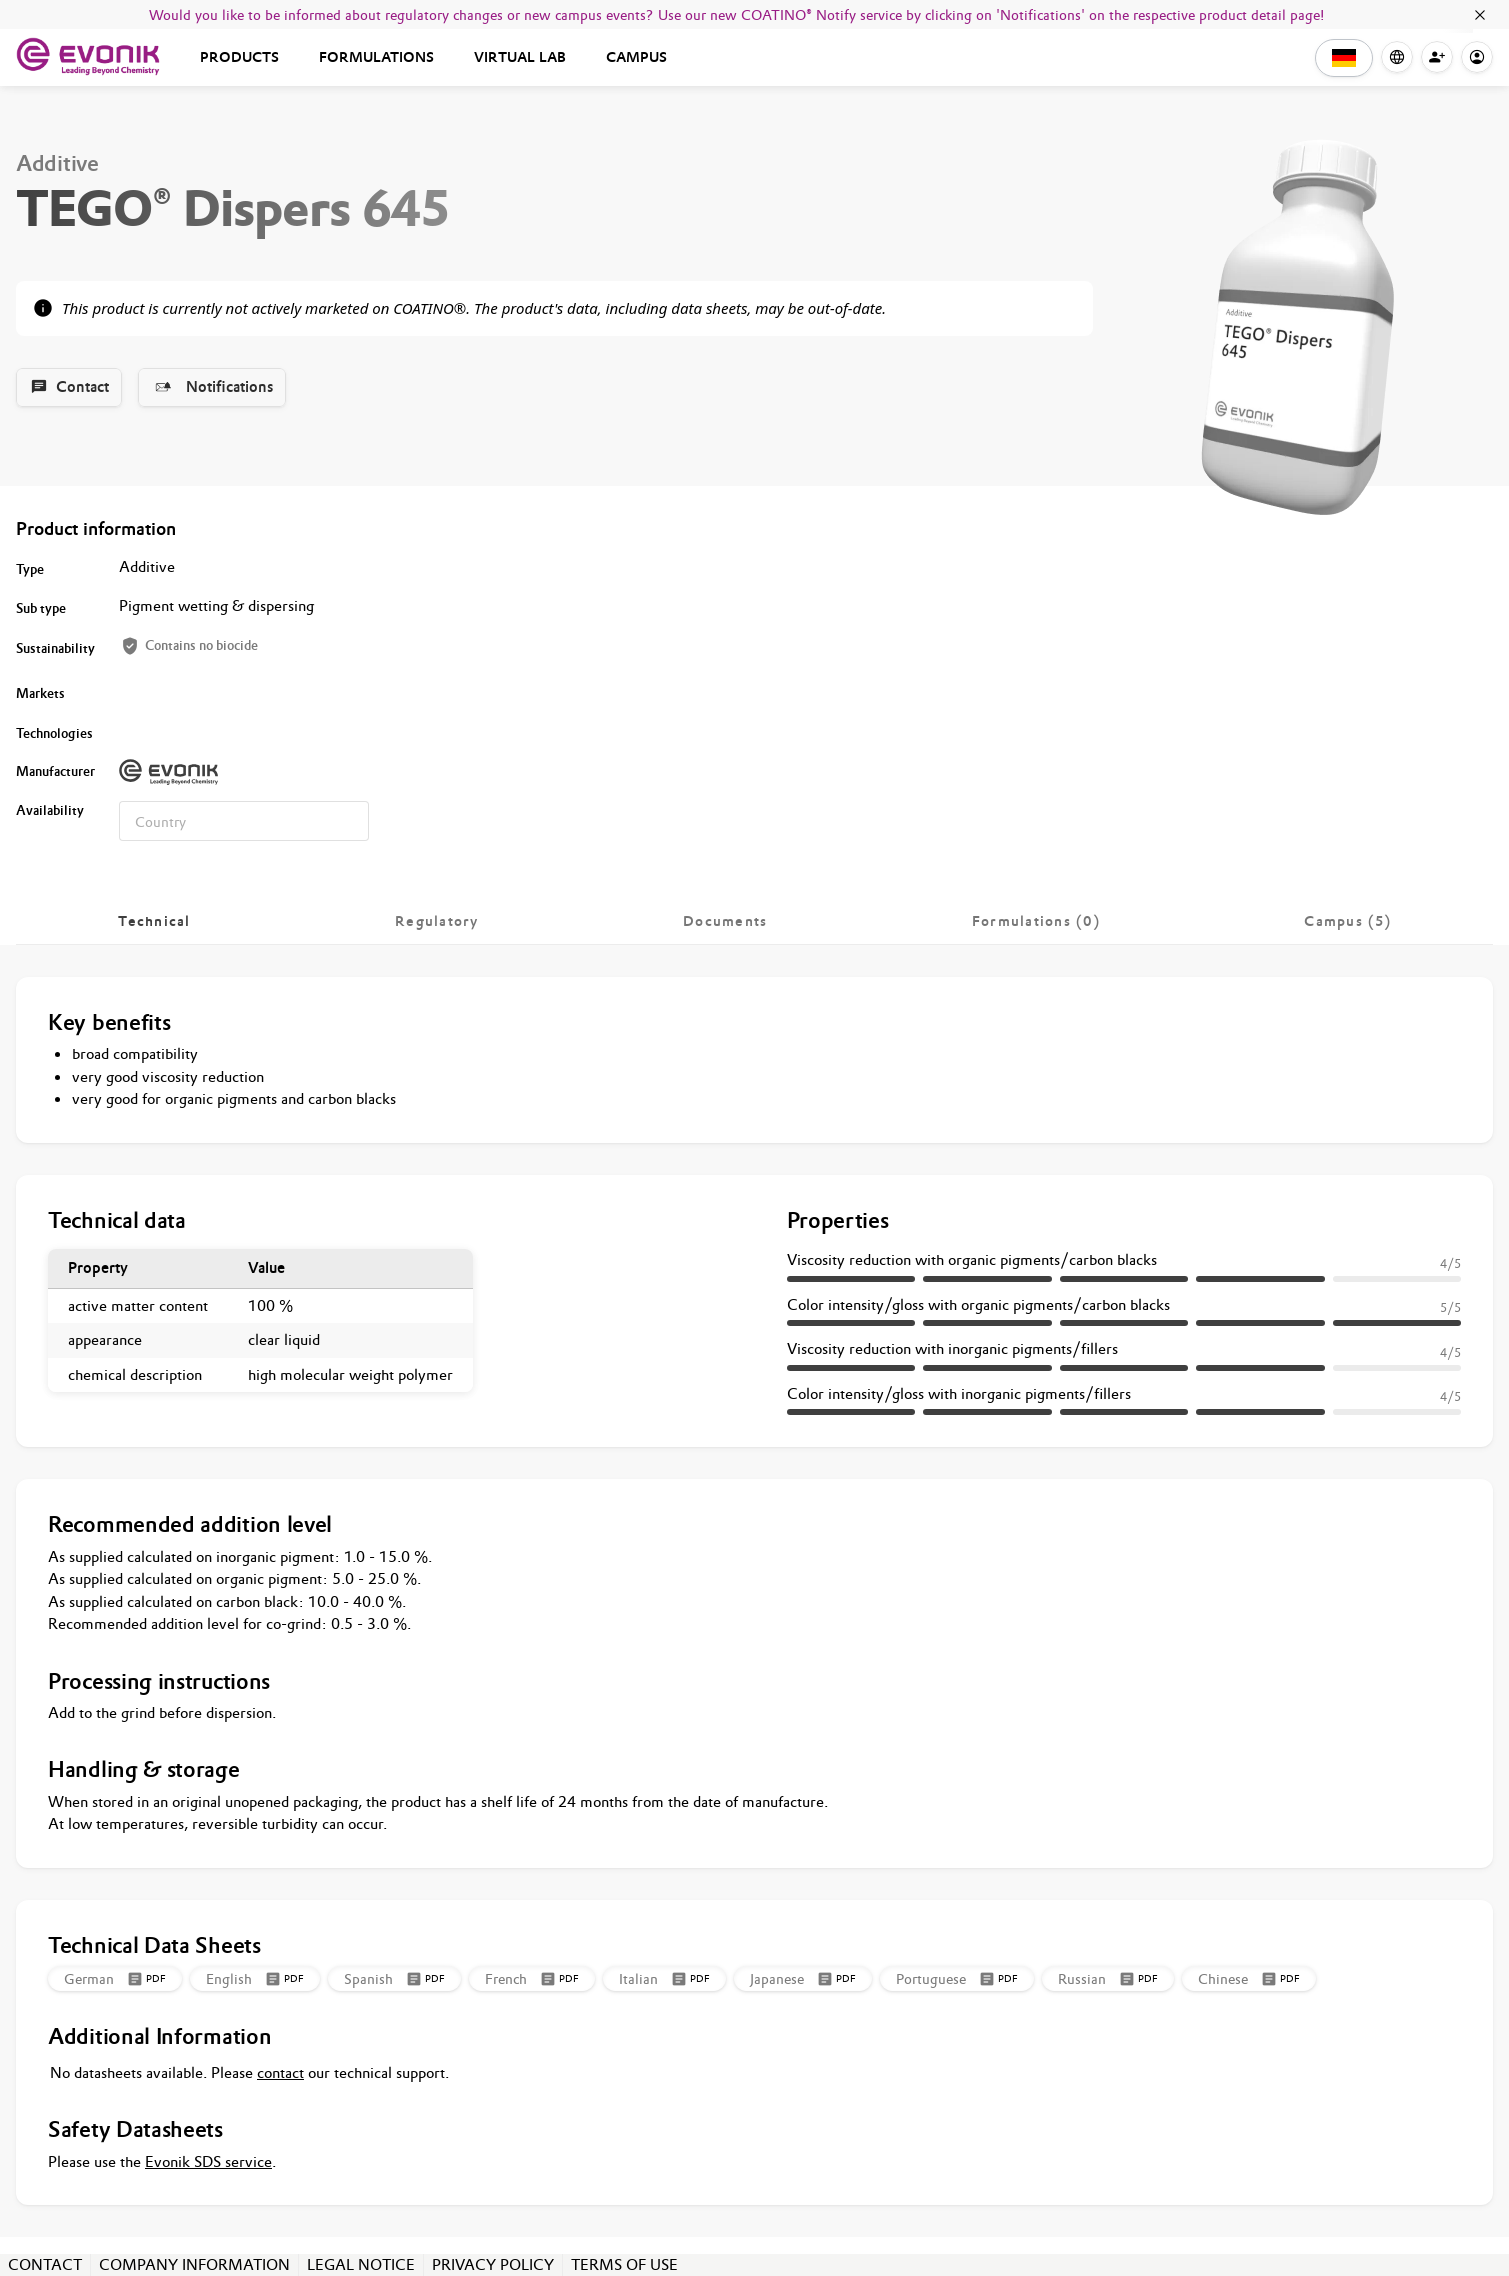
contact (280, 2072)
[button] (1344, 58)
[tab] (154, 921)
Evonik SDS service (208, 2161)
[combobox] (244, 821)
